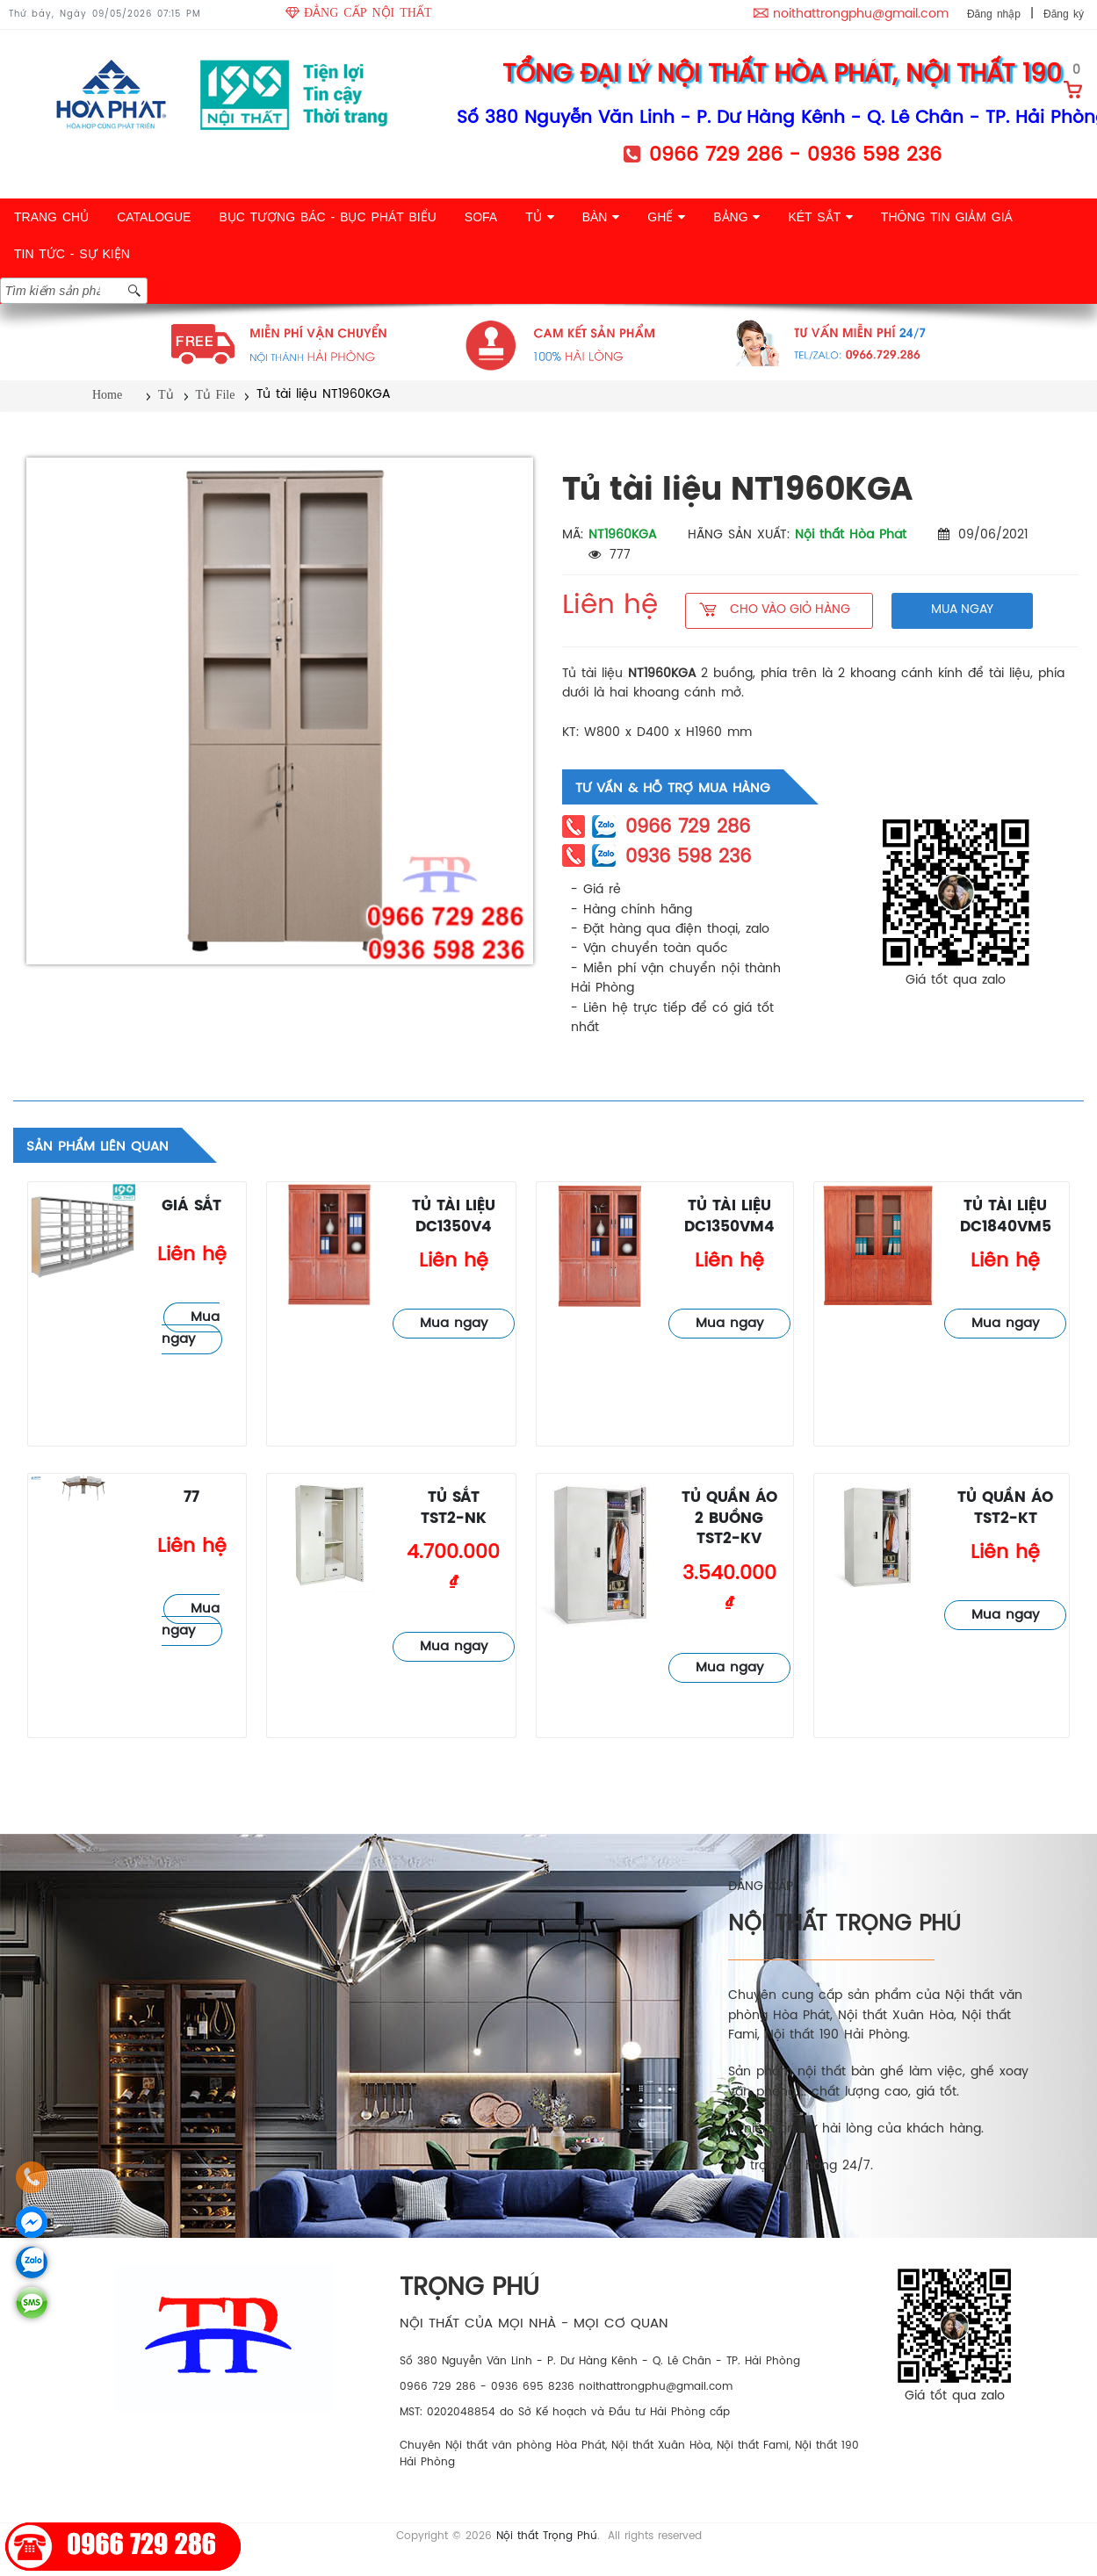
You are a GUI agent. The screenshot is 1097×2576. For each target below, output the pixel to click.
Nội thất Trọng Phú (546, 2536)
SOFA (481, 217)
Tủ (166, 394)
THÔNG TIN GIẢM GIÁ (947, 217)
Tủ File (215, 394)
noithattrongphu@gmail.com (861, 14)
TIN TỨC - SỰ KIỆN (72, 254)
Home (107, 394)
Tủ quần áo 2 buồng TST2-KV (729, 1518)
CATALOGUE (154, 217)
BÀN (601, 217)
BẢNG (736, 217)
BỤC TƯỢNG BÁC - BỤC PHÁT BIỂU (327, 217)
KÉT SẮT (820, 217)
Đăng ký (1063, 14)
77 (191, 1497)
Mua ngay (191, 1328)
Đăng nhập (994, 14)
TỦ (539, 217)
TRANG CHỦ (51, 217)
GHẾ (666, 217)
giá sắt (191, 1206)
